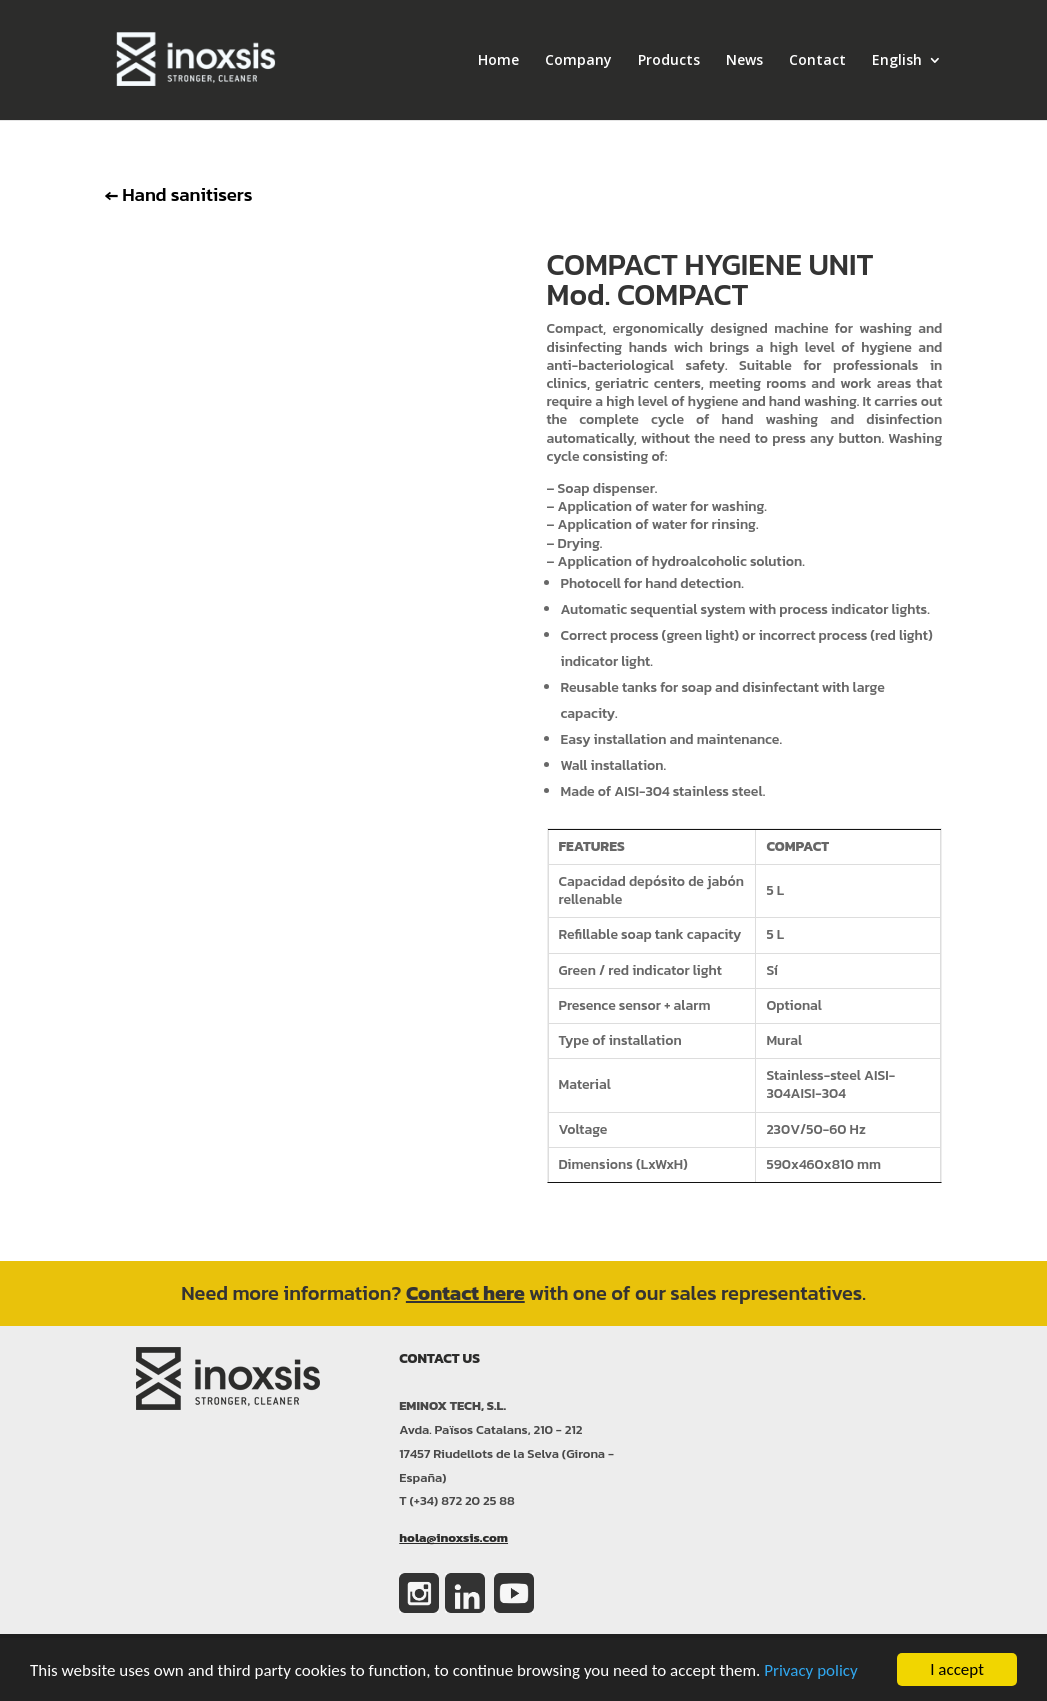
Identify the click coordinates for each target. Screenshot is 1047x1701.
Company (578, 61)
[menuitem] (907, 86)
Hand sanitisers (179, 194)
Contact (817, 61)
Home (498, 61)
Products (669, 61)
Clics (302, 625)
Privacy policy (811, 1671)
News (744, 61)
